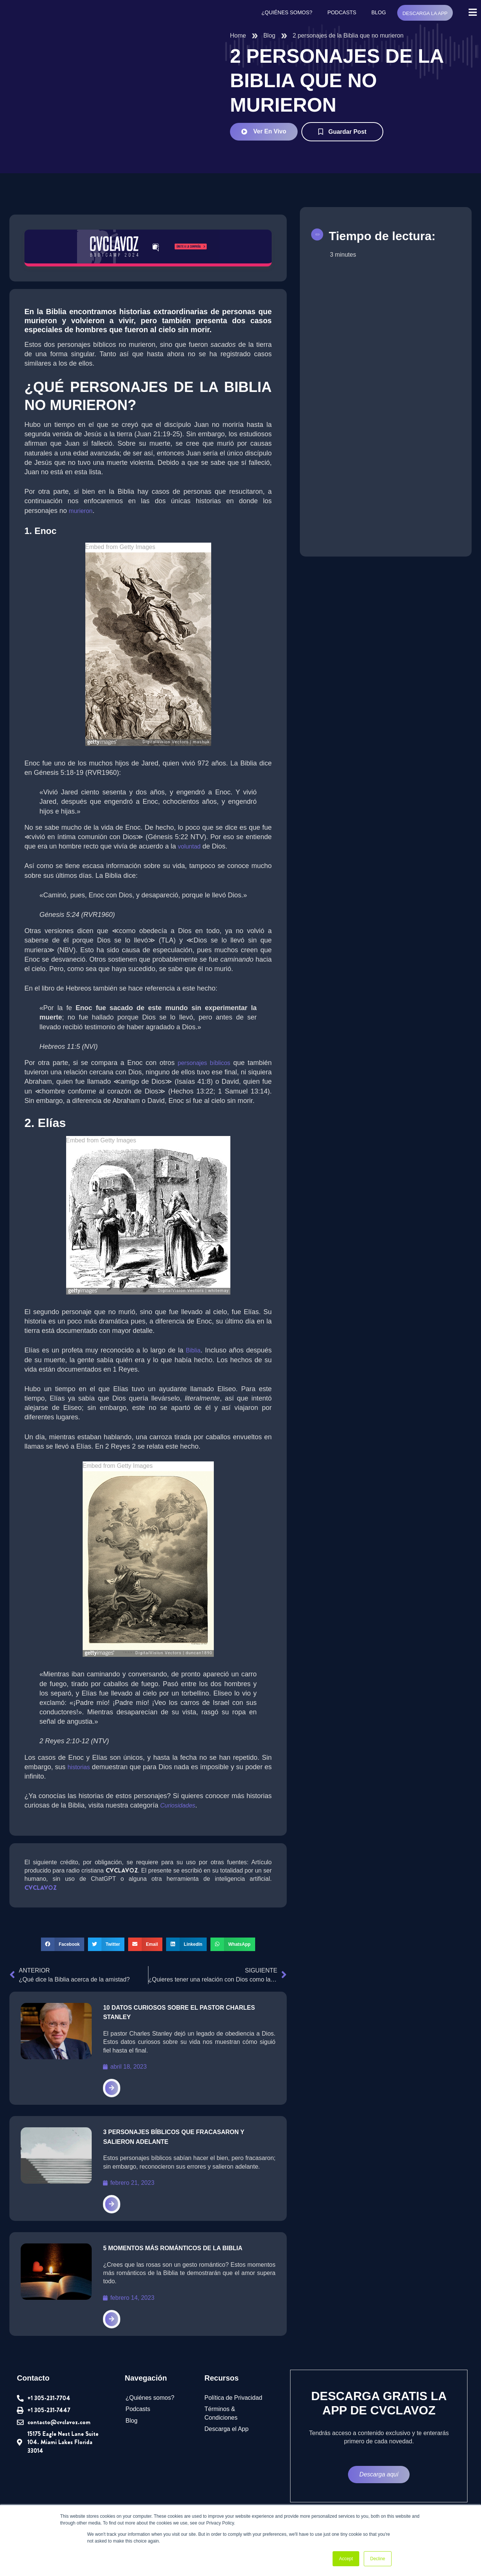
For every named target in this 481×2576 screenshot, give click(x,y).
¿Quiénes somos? (287, 12)
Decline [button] (377, 2558)
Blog (378, 12)
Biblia (195, 1361)
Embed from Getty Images (121, 548)
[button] (62, 1955)
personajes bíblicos (204, 1063)
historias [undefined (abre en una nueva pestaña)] (78, 1777)
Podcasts (341, 12)
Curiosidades (180, 1816)
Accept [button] (346, 2558)
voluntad (193, 847)
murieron (80, 511)
